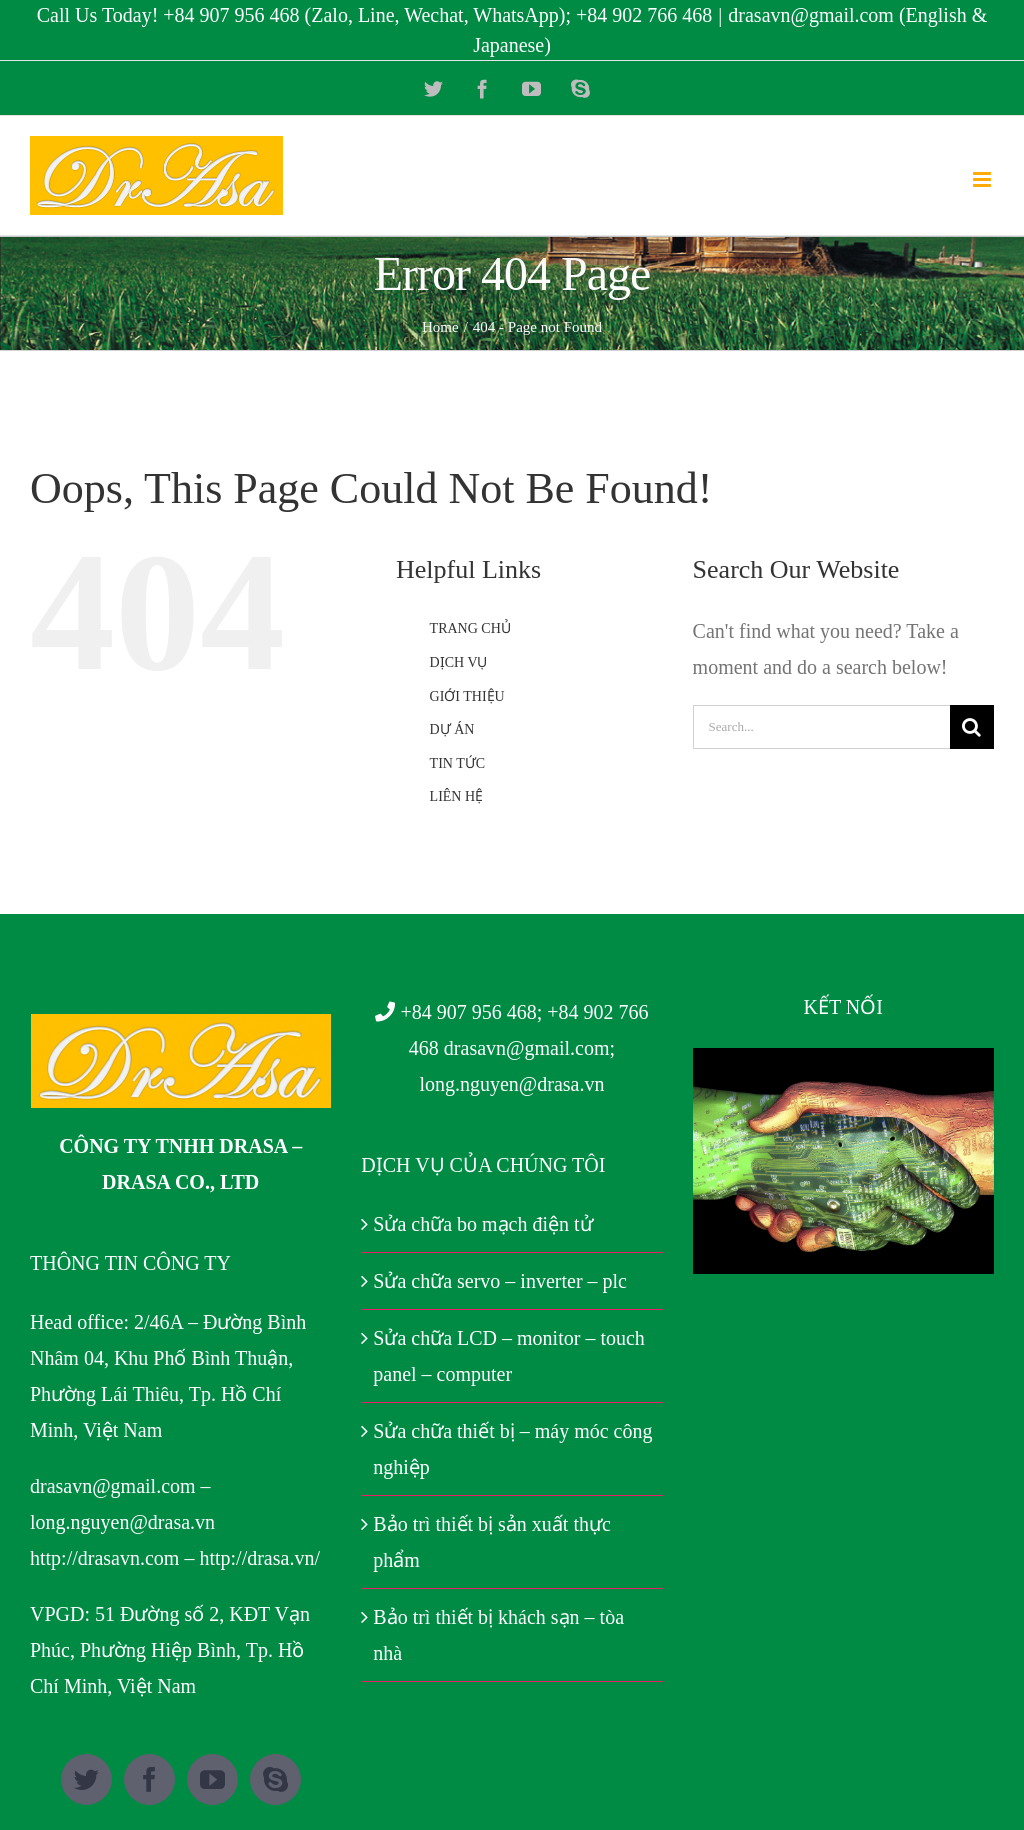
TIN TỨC (457, 763)
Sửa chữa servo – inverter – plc (500, 1281)
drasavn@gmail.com (113, 1486)
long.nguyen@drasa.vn (122, 1522)
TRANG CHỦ (470, 628)
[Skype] (275, 1779)
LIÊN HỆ (457, 796)
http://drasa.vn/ (259, 1558)
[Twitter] (86, 1779)
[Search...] (821, 727)
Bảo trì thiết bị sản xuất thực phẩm (492, 1542)
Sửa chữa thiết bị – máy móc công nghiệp (512, 1449)
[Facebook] (149, 1779)
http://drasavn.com (104, 1558)
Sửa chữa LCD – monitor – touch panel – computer (509, 1356)
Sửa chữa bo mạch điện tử (482, 1224)
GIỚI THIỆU (467, 696)
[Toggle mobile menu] (983, 179)
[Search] (972, 727)
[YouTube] (212, 1779)
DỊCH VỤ (459, 662)
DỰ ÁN (452, 729)
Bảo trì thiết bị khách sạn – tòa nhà (498, 1635)
